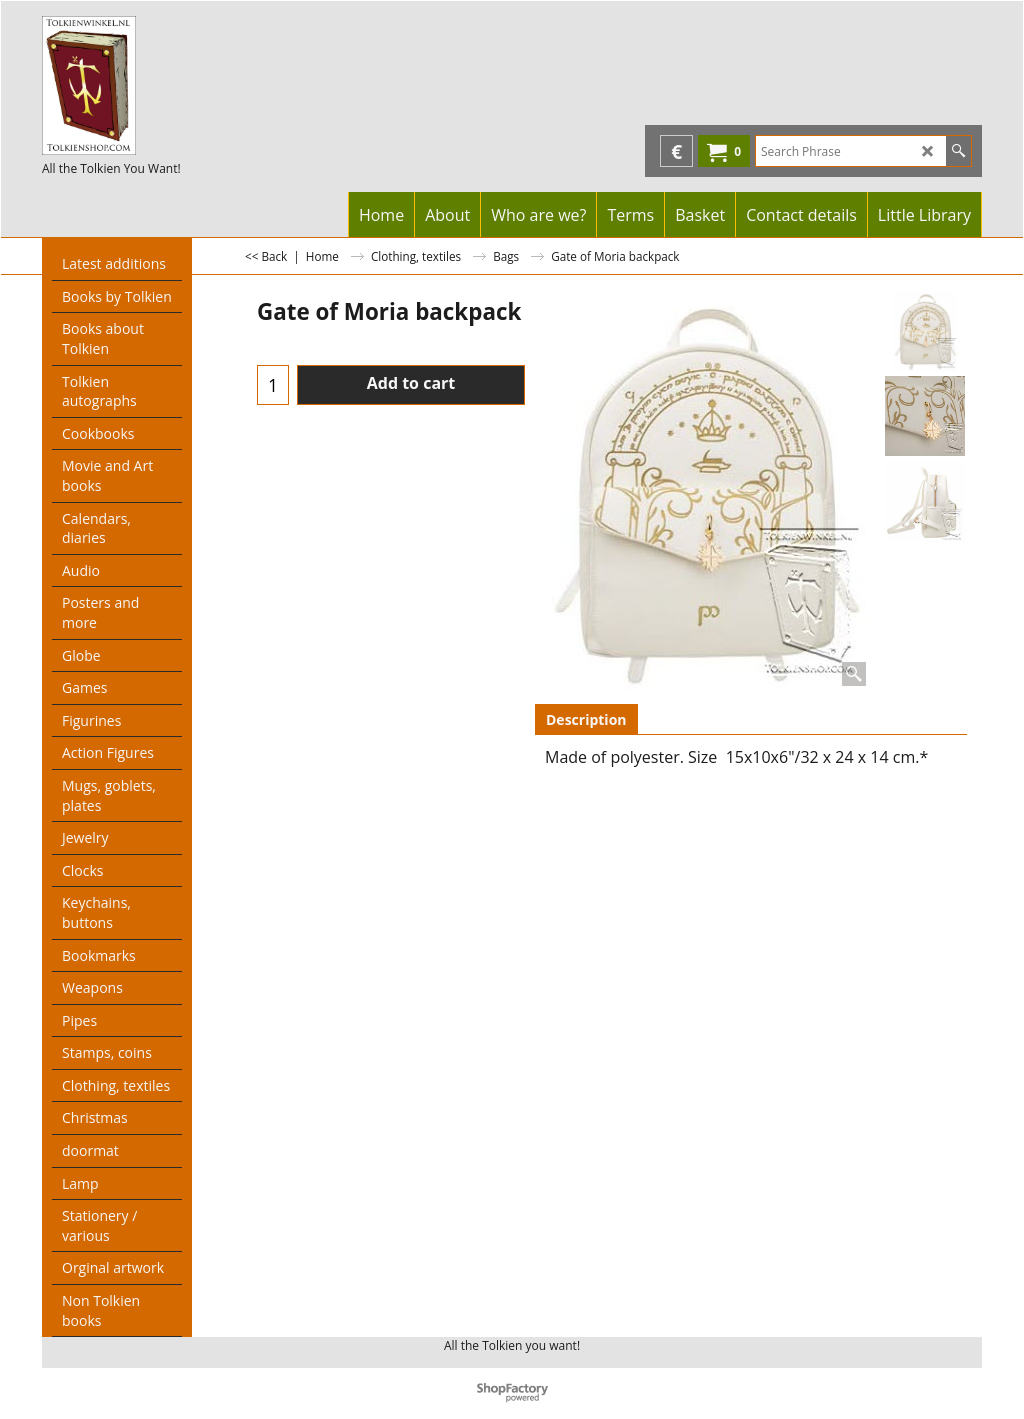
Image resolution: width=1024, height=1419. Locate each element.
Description (586, 719)
